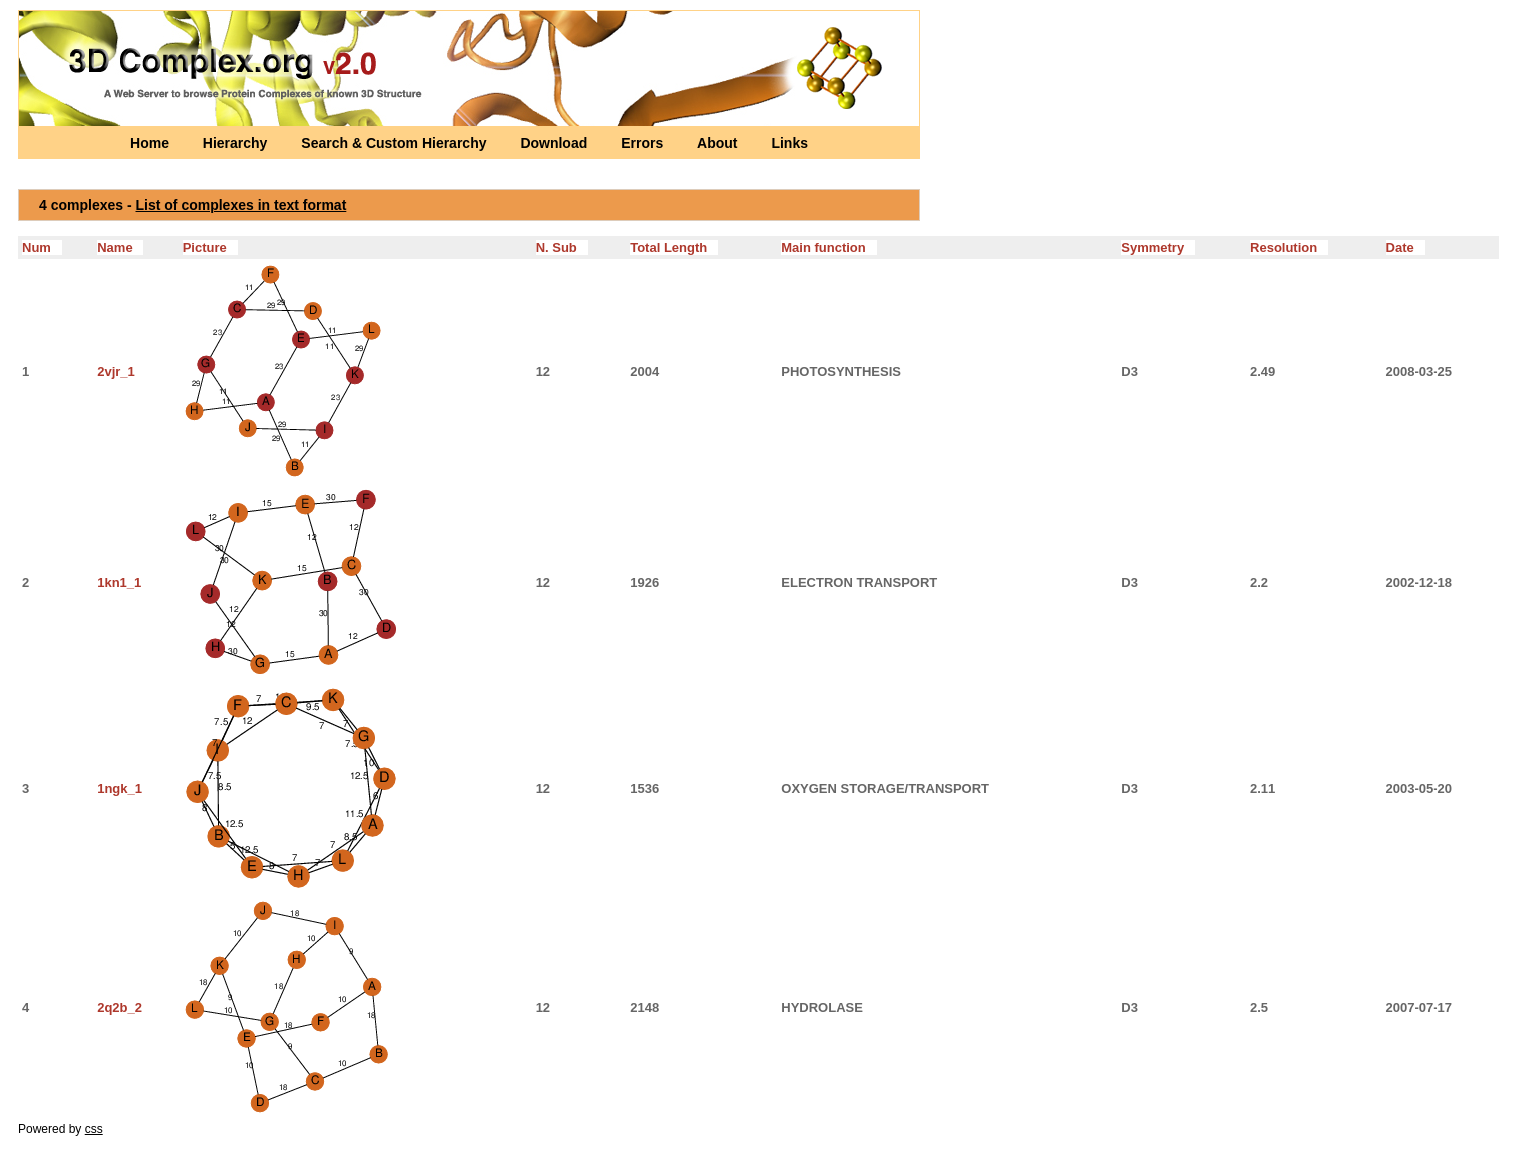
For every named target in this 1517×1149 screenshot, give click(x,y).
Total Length (674, 247)
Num (42, 247)
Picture (210, 247)
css (94, 1129)
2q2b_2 (119, 1007)
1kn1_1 (119, 582)
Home (151, 143)
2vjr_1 (116, 371)
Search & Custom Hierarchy (395, 143)
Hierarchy (237, 143)
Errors (644, 143)
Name (120, 247)
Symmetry (1158, 247)
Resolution (1289, 247)
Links (789, 143)
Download (555, 143)
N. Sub (562, 247)
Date (1405, 247)
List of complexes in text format (241, 205)
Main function (828, 247)
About (719, 143)
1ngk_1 (119, 788)
